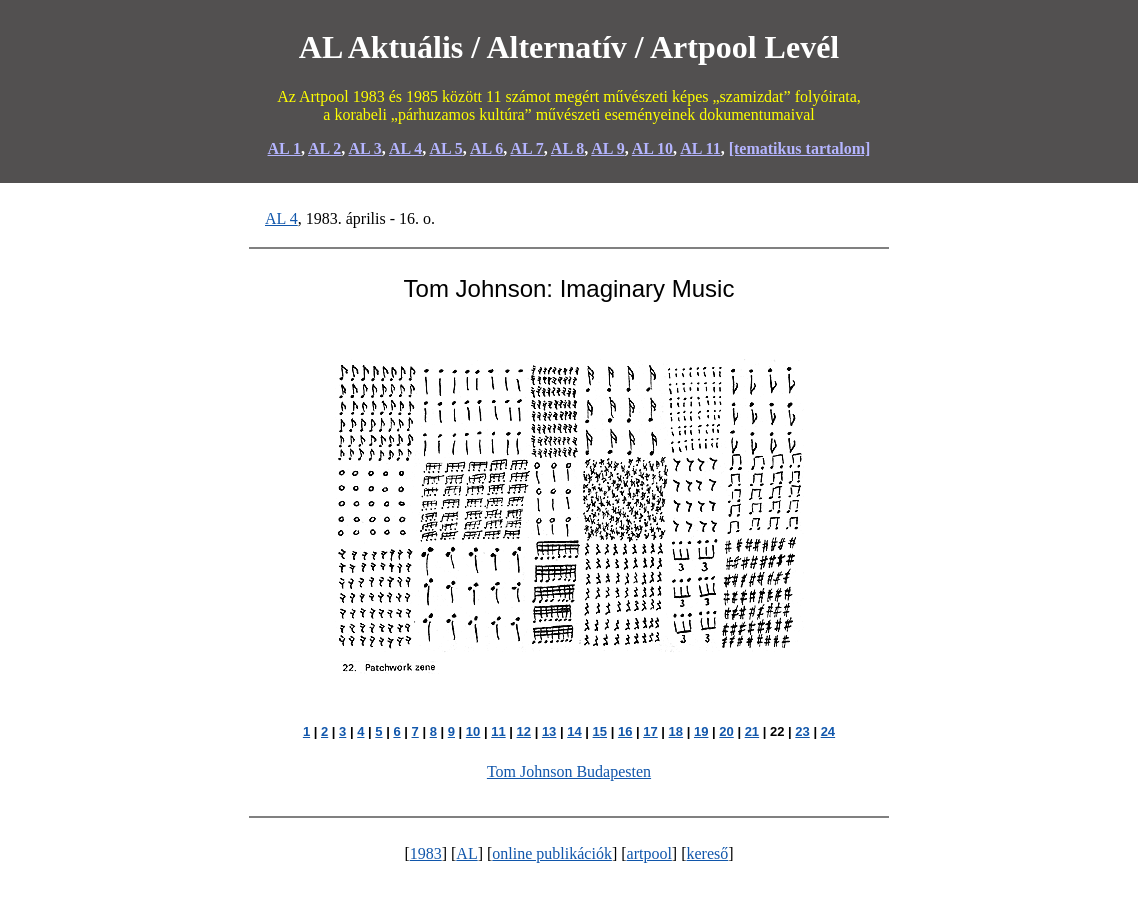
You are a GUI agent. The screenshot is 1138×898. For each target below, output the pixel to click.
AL (466, 853)
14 (574, 731)
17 (650, 731)
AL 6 (486, 148)
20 (726, 731)
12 (524, 731)
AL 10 (652, 148)
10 (473, 731)
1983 (426, 853)
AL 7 (526, 148)
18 (676, 731)
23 (802, 731)
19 (701, 731)
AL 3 (364, 148)
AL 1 (284, 148)
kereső (708, 853)
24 (828, 731)
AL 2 (324, 148)
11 (498, 731)
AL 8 (567, 148)
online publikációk (552, 853)
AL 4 (405, 148)
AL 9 (607, 148)
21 (752, 731)
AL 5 (445, 148)
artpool (649, 853)
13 (549, 731)
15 (600, 731)
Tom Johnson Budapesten (569, 771)
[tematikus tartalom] (800, 148)
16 (625, 731)
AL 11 (700, 148)
